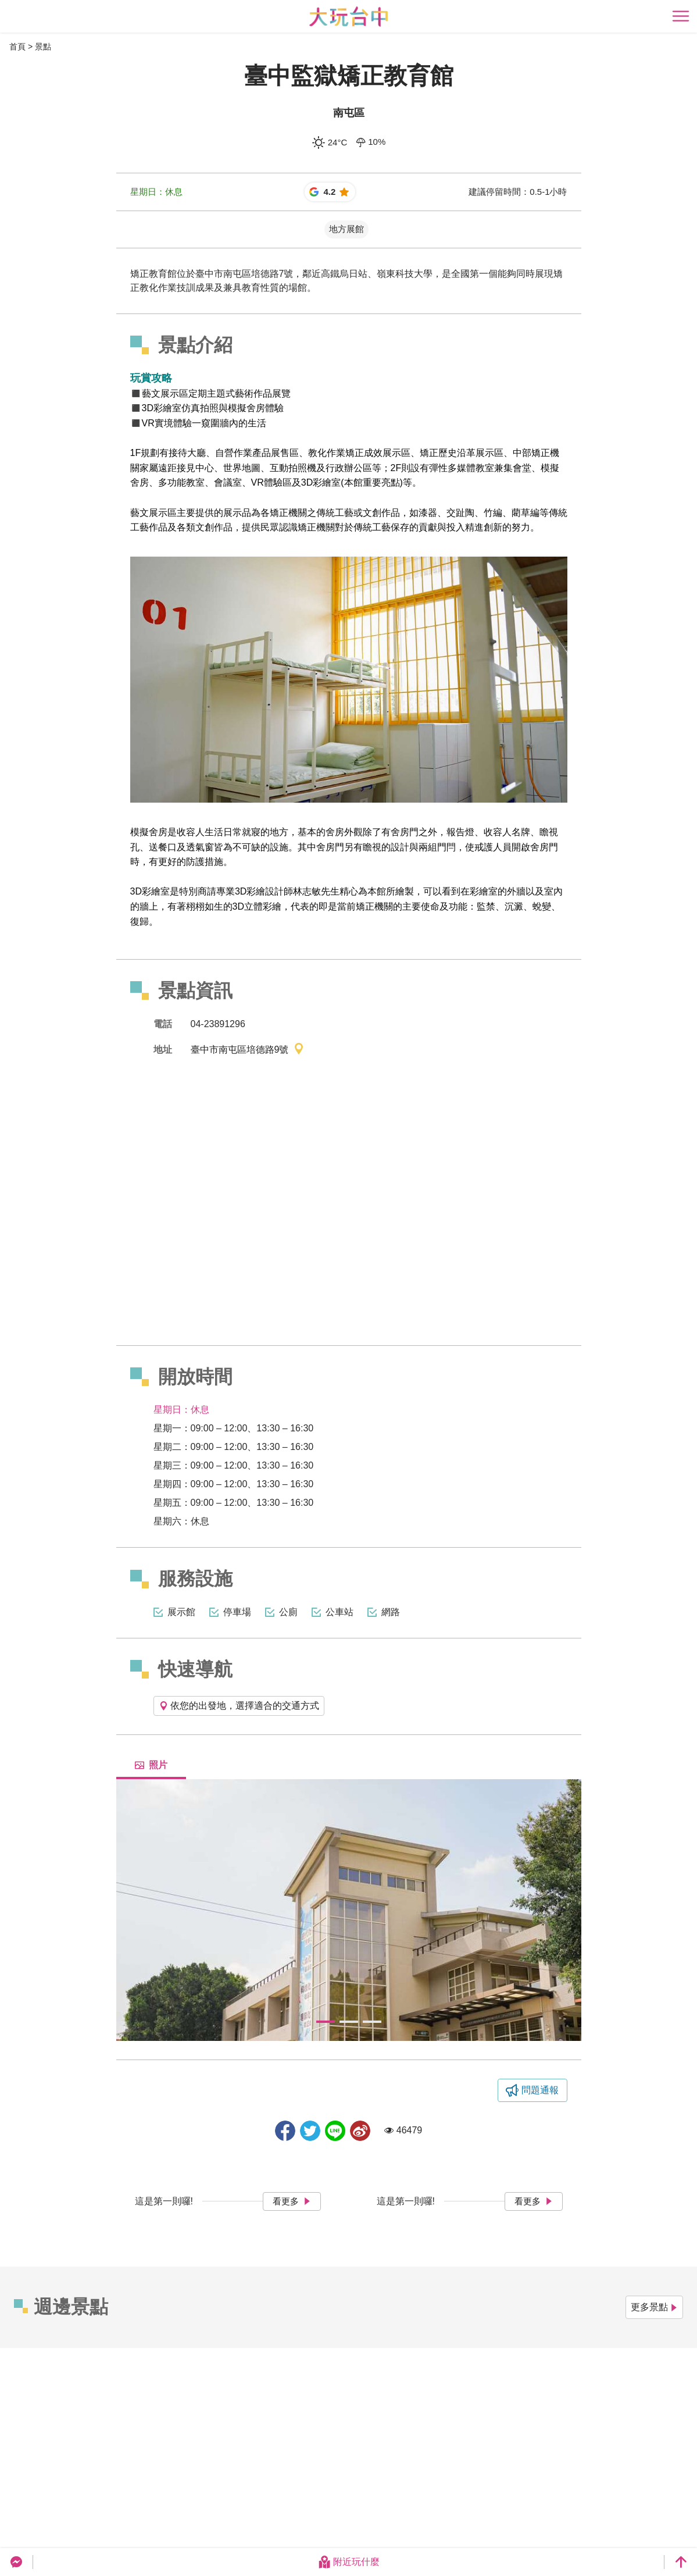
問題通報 (540, 2090)
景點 (43, 46)
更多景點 (654, 2307)
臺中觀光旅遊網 (348, 16)
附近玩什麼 (349, 2562)
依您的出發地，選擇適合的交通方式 (239, 1706)
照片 (151, 1765)
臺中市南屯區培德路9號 (248, 1050)
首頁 (17, 46)
